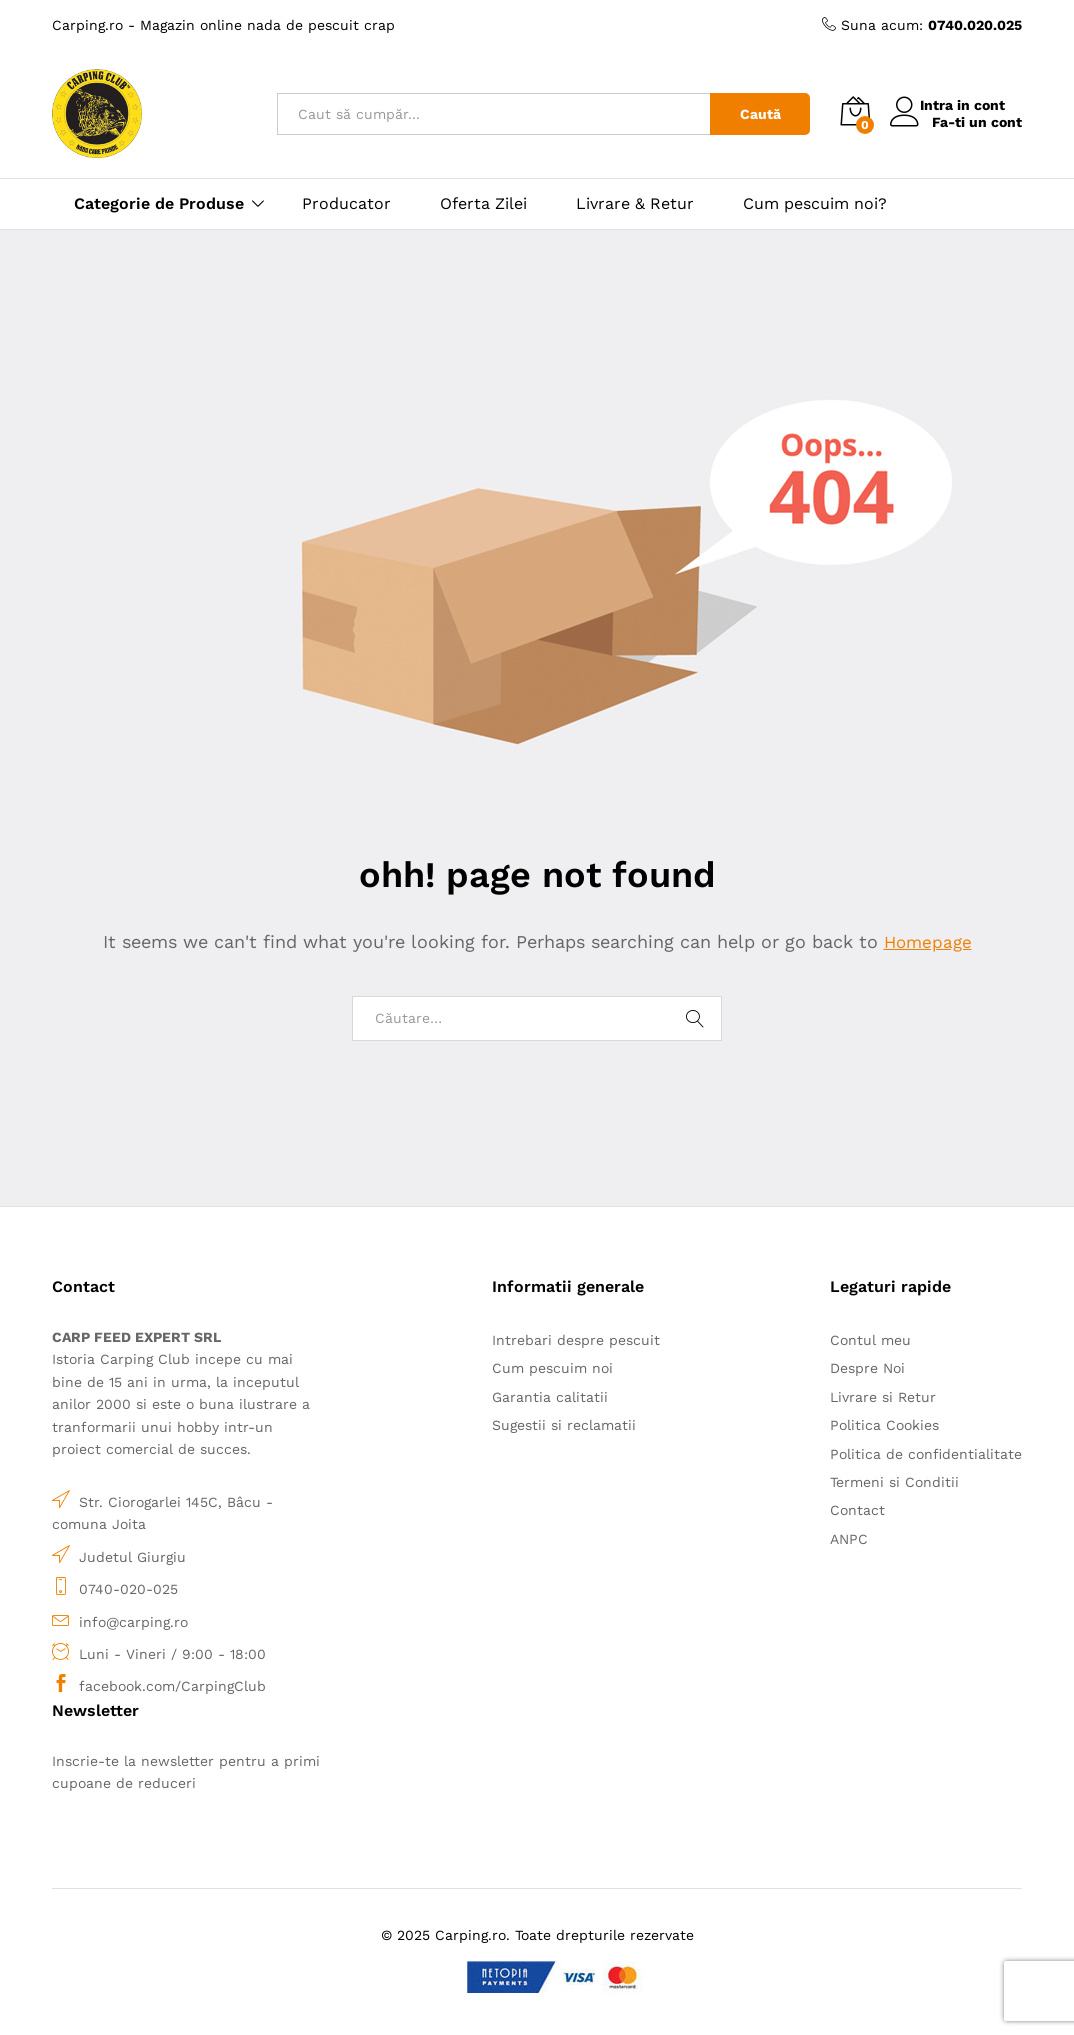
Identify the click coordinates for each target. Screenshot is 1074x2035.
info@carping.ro (133, 1622)
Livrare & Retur (635, 204)
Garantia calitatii (550, 1397)
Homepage (928, 941)
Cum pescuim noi (552, 1368)
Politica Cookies (884, 1425)
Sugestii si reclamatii (564, 1425)
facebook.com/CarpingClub (172, 1686)
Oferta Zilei (483, 204)
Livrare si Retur (883, 1397)
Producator (346, 204)
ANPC (849, 1539)
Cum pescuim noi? (815, 204)
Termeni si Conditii (894, 1482)
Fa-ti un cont (977, 122)
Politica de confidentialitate (926, 1454)
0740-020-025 (128, 1589)
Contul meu (870, 1340)
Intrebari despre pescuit (576, 1340)
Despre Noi (867, 1368)
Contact (857, 1510)
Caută (760, 114)
